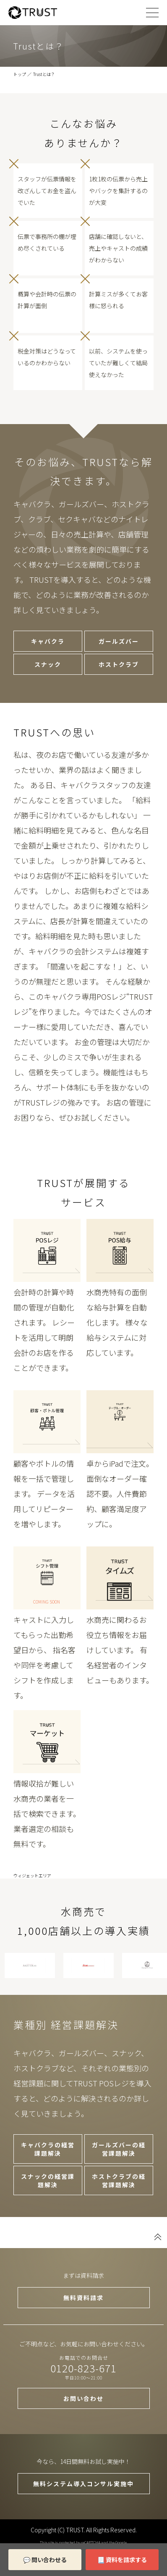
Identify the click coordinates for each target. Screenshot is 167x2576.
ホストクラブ (119, 664)
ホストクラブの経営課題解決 (119, 2180)
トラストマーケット (47, 1741)
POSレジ (47, 1250)
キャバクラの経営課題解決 (48, 2149)
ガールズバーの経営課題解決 (119, 2149)
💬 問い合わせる (45, 2559)
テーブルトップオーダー (120, 1421)
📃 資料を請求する (122, 2559)
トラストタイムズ (120, 1577)
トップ (19, 74)
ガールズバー (119, 641)
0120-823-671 (83, 2367)
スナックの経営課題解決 (48, 2180)
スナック (47, 664)
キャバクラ (48, 641)
